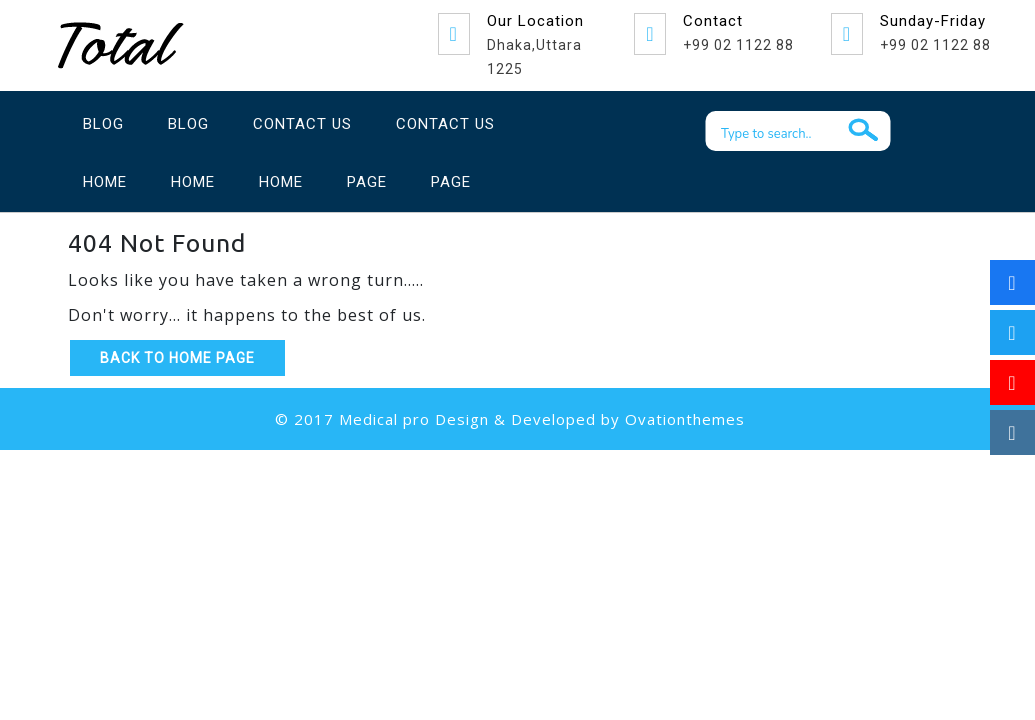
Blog (103, 124)
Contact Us (302, 124)
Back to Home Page (177, 358)
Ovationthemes (685, 419)
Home (105, 182)
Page (367, 182)
